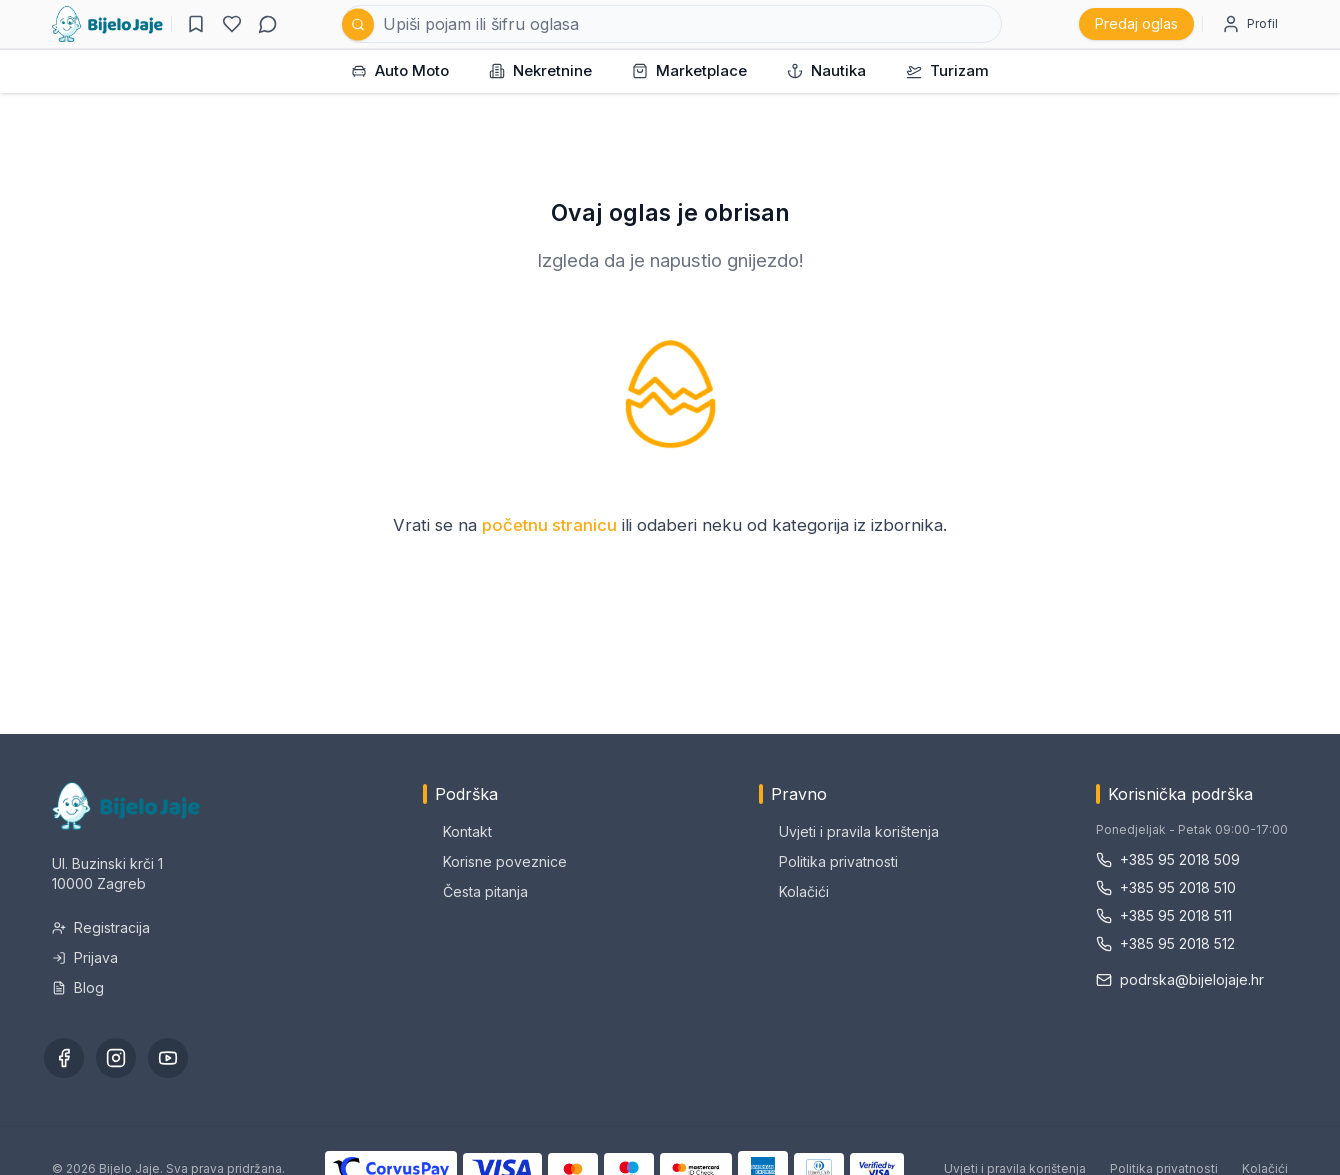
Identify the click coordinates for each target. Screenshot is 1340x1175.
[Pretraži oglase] (672, 24)
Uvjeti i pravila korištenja (849, 831)
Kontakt (457, 831)
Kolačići (794, 891)
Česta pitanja (475, 891)
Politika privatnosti (828, 861)
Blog (78, 987)
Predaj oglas (1136, 23)
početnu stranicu (549, 525)
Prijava (85, 957)
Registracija (101, 927)
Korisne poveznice (495, 861)
